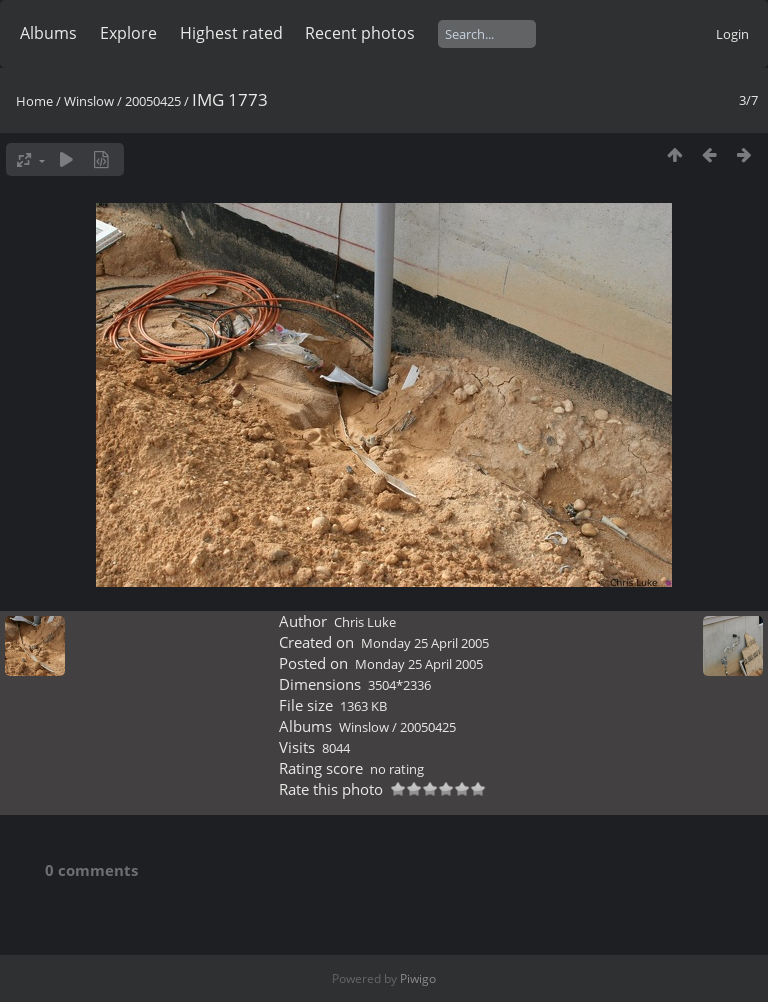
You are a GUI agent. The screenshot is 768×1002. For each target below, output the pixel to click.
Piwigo (418, 978)
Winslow (89, 101)
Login (732, 34)
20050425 (153, 101)
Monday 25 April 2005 (425, 643)
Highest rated (231, 33)
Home (34, 101)
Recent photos (360, 33)
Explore (128, 33)
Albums (48, 33)
